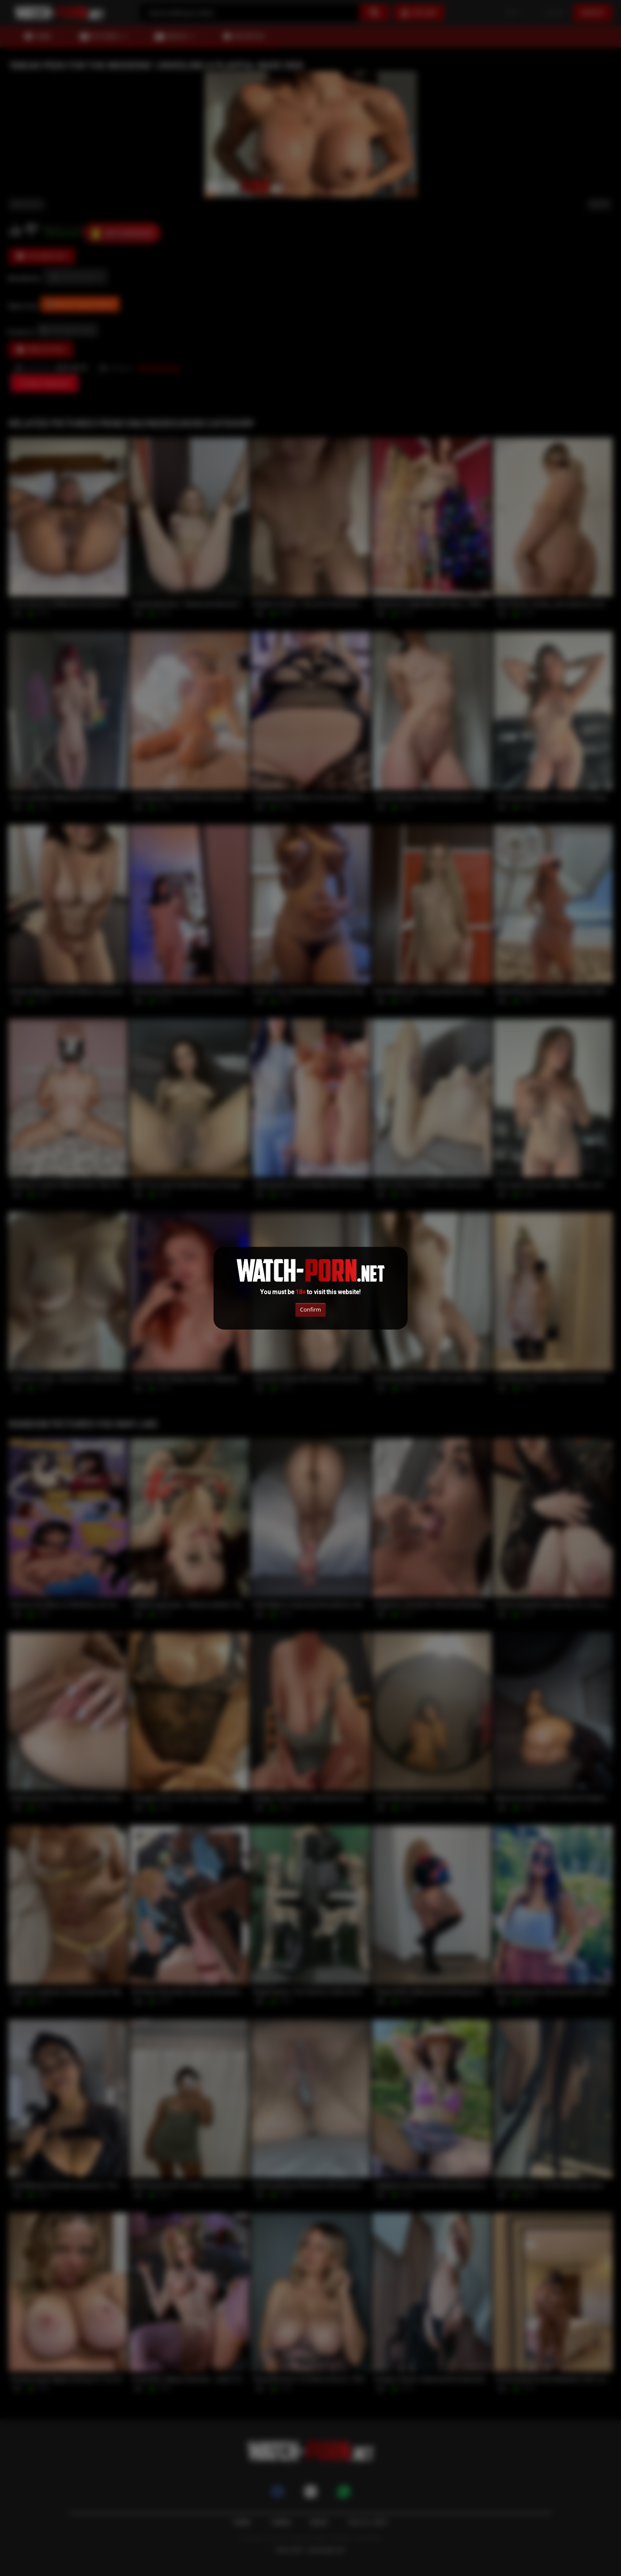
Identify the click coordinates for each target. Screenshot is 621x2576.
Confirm (310, 1310)
